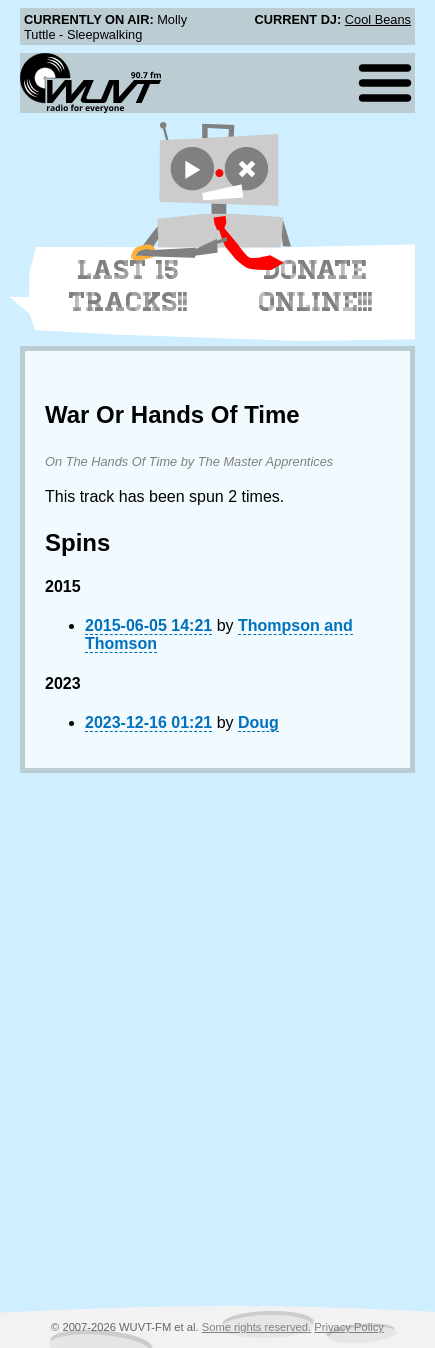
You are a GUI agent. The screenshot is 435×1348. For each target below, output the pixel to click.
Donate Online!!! (316, 286)
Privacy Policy (349, 1327)
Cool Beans (378, 19)
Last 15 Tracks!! (128, 286)
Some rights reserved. (256, 1327)
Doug (258, 722)
